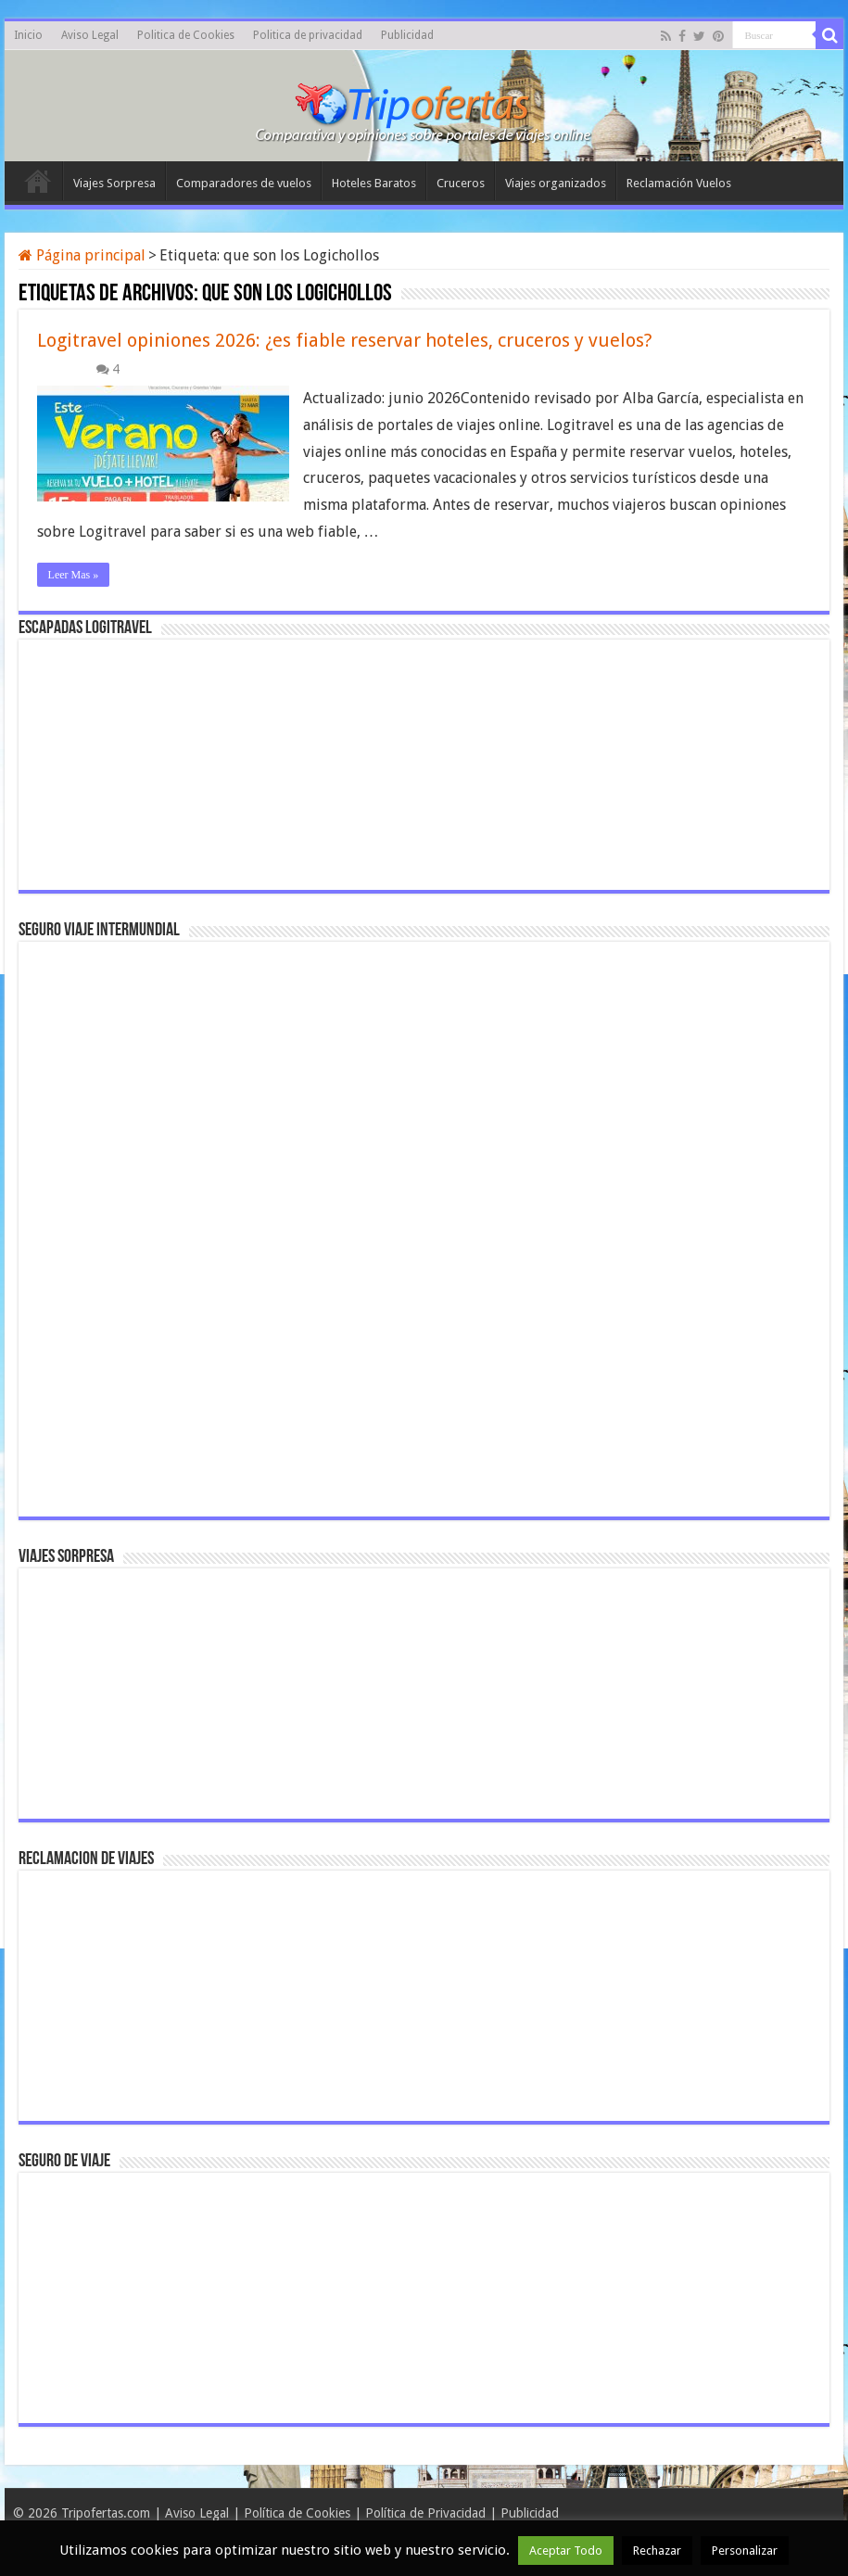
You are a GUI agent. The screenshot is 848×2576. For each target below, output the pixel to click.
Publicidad (407, 35)
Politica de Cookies (185, 35)
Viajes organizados (555, 183)
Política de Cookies (297, 2513)
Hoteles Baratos (374, 183)
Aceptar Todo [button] (565, 2550)
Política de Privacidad (425, 2513)
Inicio (28, 35)
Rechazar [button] (657, 2550)
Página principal (82, 255)
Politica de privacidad (307, 35)
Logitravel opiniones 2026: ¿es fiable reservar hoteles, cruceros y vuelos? (344, 340)
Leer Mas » (73, 574)
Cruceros (461, 183)
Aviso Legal (90, 35)
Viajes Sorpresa (114, 183)
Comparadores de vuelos (243, 183)
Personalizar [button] (745, 2550)
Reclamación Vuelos (679, 183)
